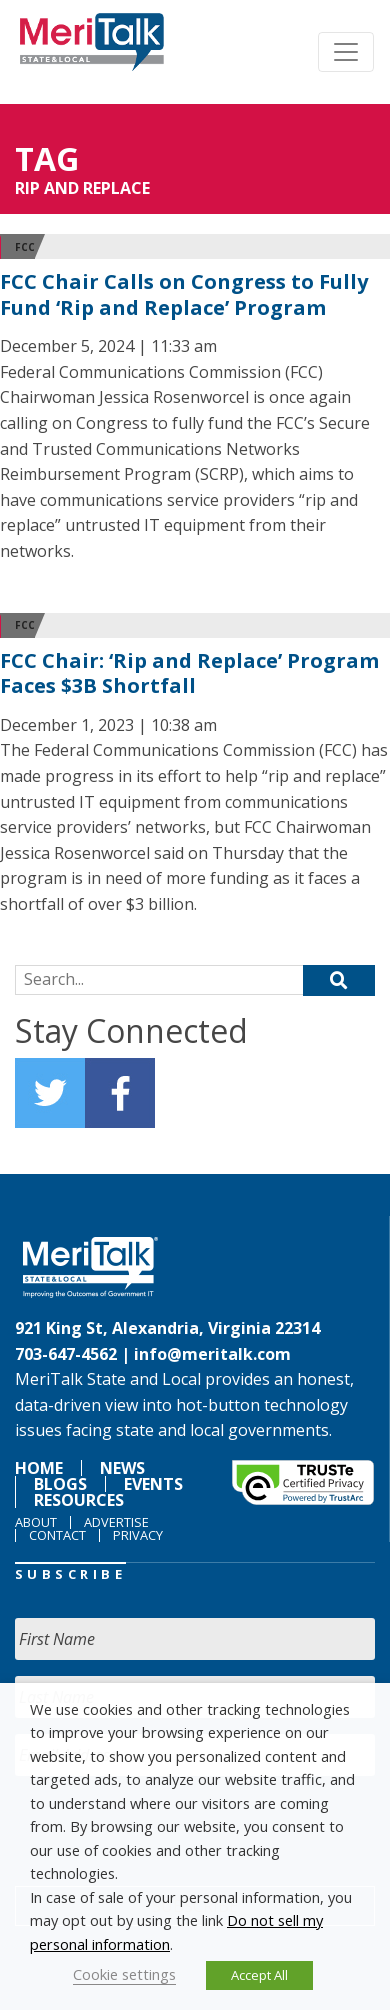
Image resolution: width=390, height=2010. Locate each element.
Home (39, 1468)
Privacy (138, 1535)
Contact (57, 1535)
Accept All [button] (259, 1975)
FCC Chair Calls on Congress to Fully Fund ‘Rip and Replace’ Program (184, 294)
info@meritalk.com (212, 1354)
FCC (25, 247)
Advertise (116, 1522)
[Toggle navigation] (346, 52)
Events (153, 1484)
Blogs (60, 1484)
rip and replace (82, 188)
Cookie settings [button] (124, 1974)
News (122, 1468)
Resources (79, 1500)
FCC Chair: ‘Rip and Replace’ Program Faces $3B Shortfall (189, 673)
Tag (47, 158)
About (36, 1522)
